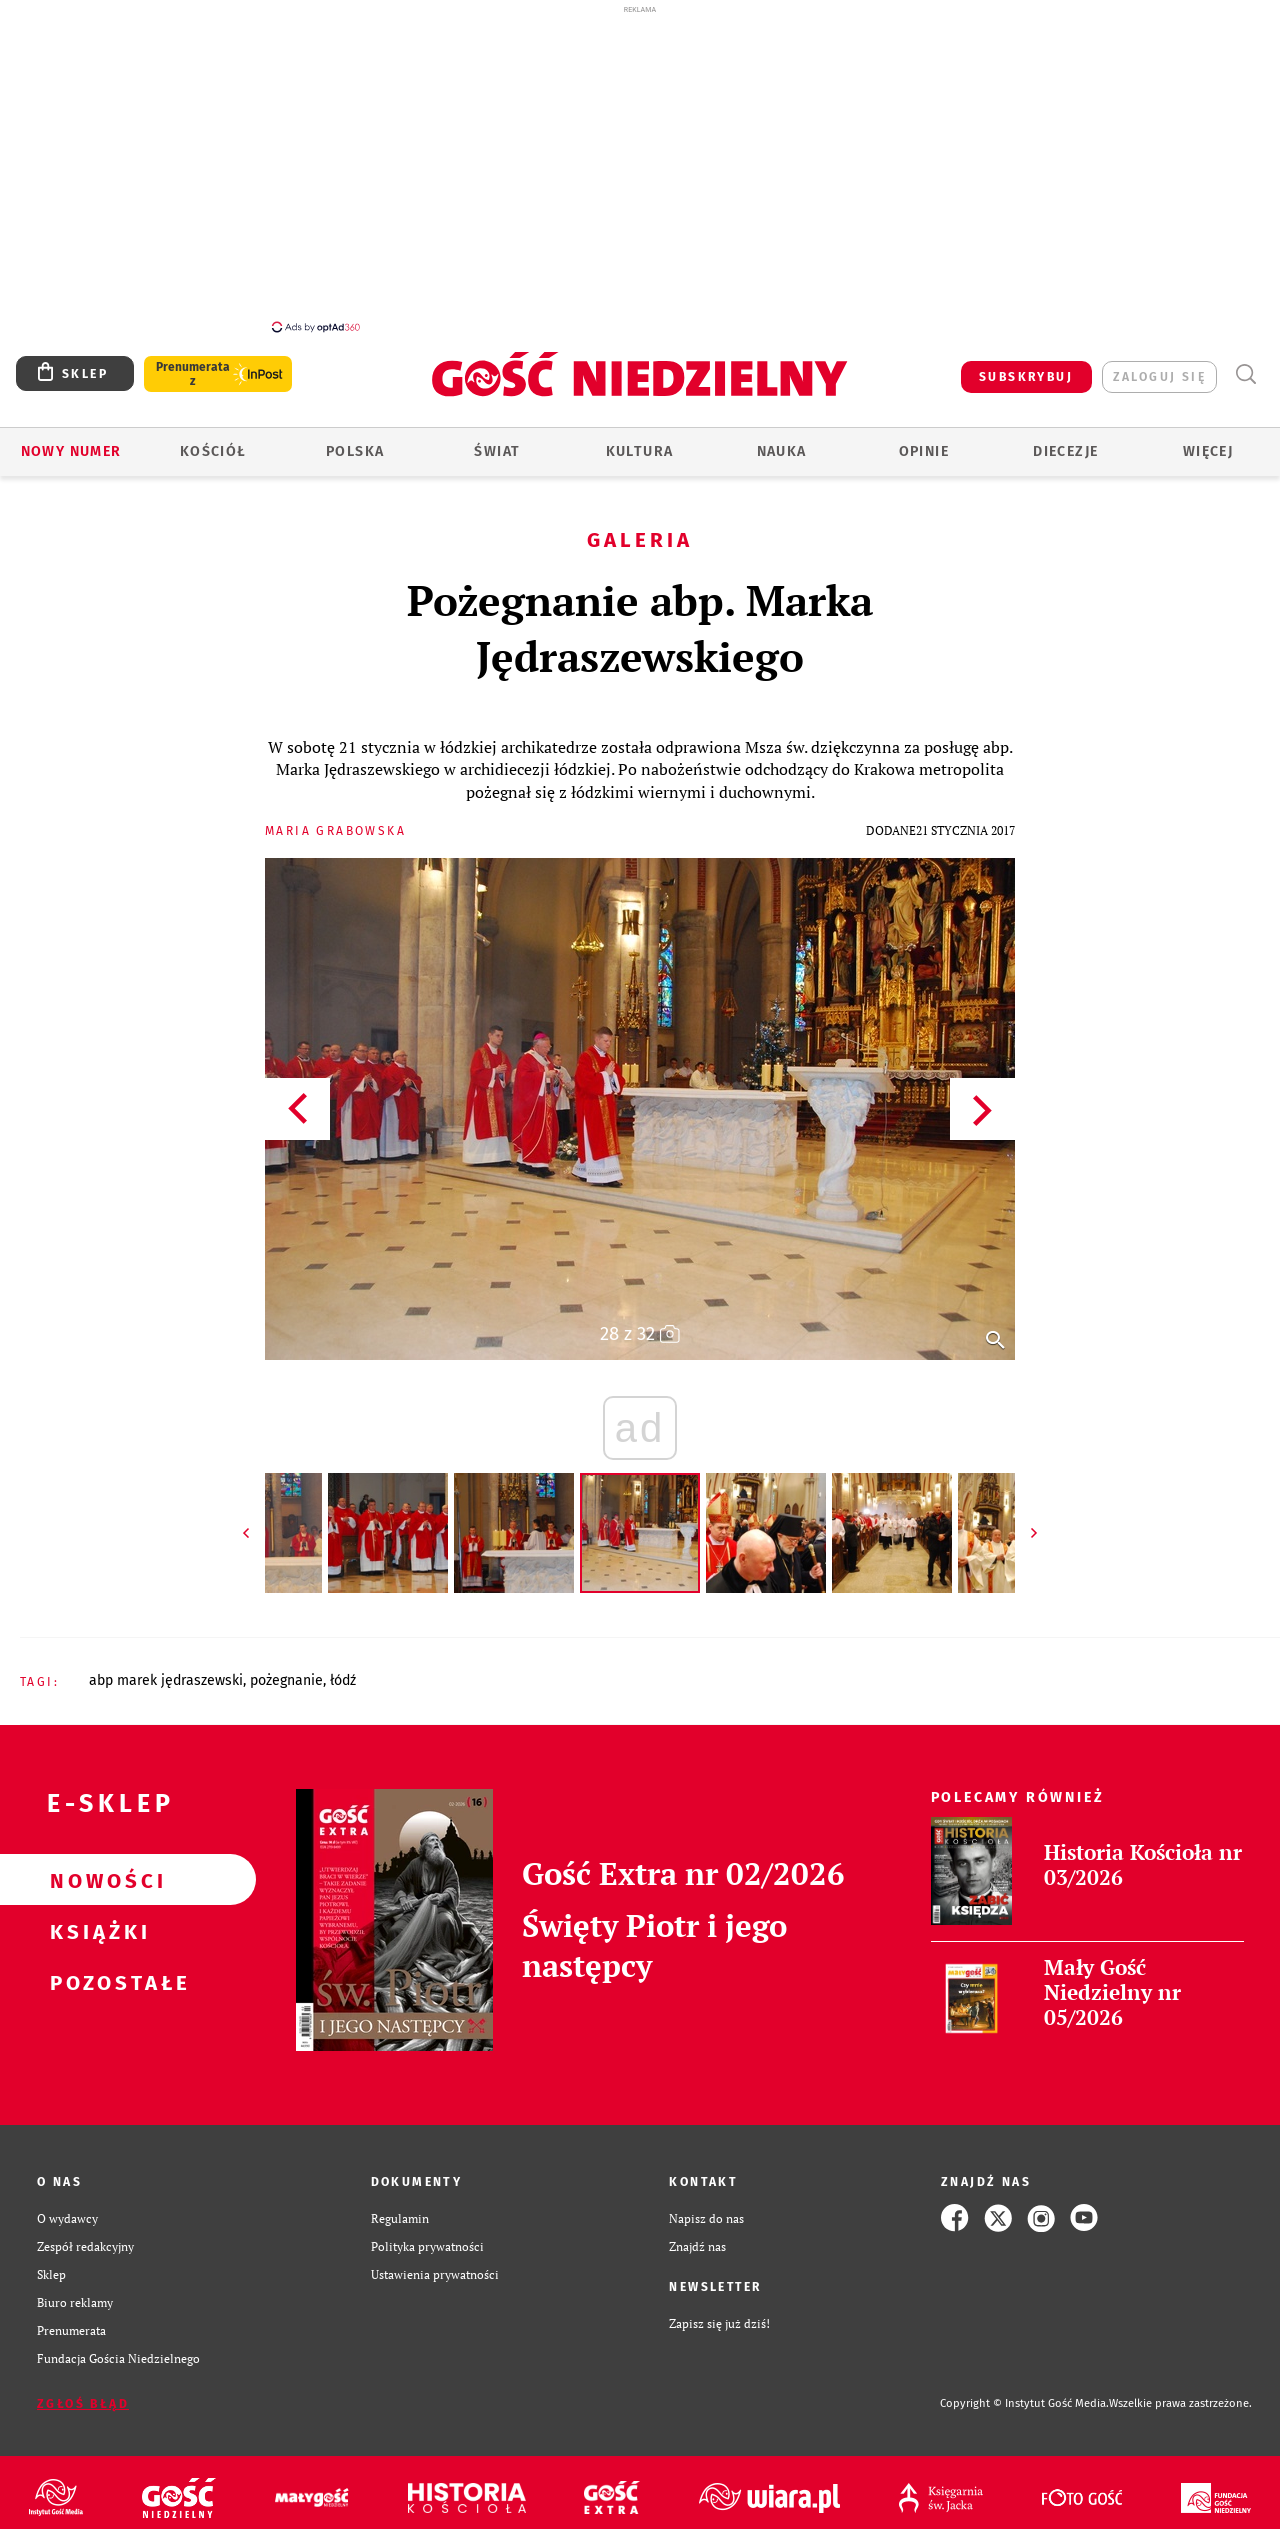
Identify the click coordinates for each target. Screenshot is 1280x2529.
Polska (355, 451)
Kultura (640, 451)
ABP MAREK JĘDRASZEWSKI (166, 1680)
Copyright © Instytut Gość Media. (1024, 2403)
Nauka (782, 451)
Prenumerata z (193, 374)
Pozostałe (96, 1982)
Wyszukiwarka (1245, 374)
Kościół (213, 451)
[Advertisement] (640, 168)
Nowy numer (71, 451)
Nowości (96, 1880)
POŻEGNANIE (286, 1680)
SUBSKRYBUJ (1026, 377)
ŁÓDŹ (343, 1680)
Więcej (1208, 451)
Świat (497, 451)
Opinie (924, 451)
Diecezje (1065, 451)
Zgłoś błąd (83, 2404)
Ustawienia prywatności (435, 2274)
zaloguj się (1159, 377)
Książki (96, 1931)
